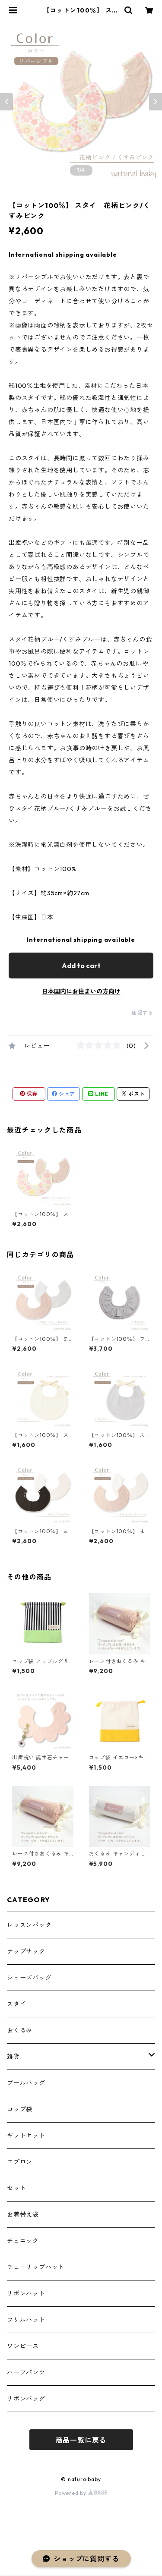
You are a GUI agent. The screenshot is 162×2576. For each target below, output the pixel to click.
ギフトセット (26, 2135)
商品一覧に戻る (81, 2440)
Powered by (81, 2493)
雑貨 (13, 2056)
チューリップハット (35, 2267)
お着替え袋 (23, 2214)
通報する (142, 1013)
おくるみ (19, 2030)
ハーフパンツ (26, 2372)
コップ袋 (19, 2109)
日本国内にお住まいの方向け (81, 991)
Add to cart (81, 965)
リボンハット (26, 2293)
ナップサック (26, 1951)
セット (16, 2188)
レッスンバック (29, 1925)
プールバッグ (26, 2083)
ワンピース (23, 2346)
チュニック (23, 2241)
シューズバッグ (29, 1978)
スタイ (16, 2004)
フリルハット (26, 2320)
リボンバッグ (26, 2399)
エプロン (19, 2162)
